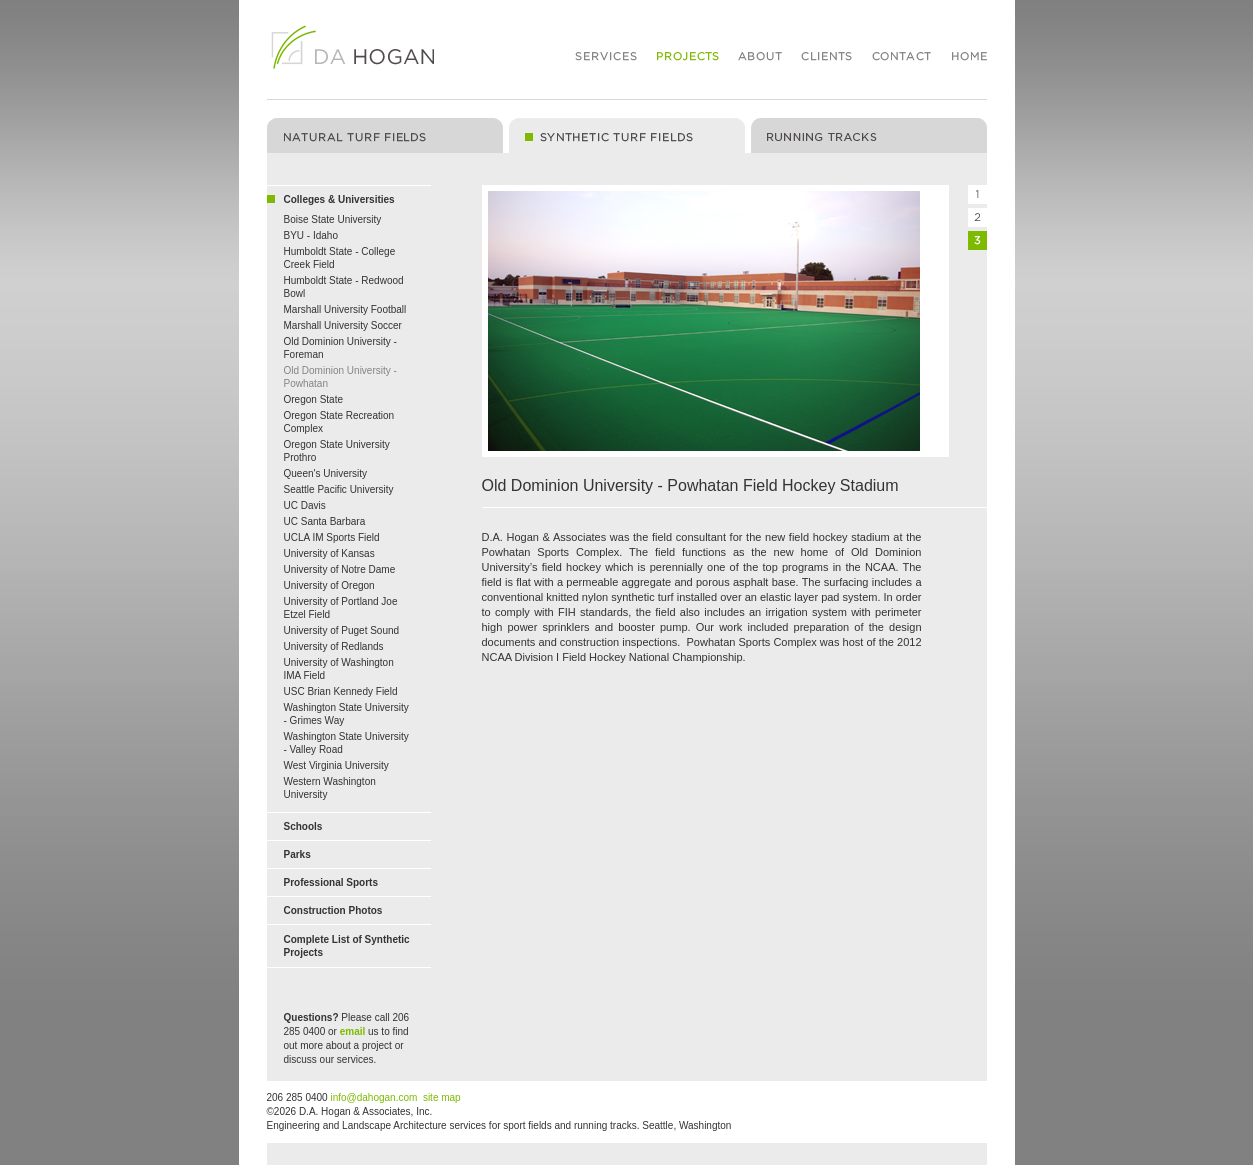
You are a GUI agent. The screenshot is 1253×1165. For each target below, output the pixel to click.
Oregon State (313, 399)
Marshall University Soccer (343, 325)
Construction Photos (333, 910)
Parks (297, 854)
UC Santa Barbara (325, 521)
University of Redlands (334, 646)
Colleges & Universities (339, 199)
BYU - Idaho (311, 235)
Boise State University (333, 219)
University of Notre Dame (340, 569)
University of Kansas (329, 553)
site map (442, 1097)
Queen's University (326, 473)
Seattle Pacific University (339, 489)
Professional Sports (331, 882)
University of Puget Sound (342, 630)
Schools (303, 826)
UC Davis (305, 505)
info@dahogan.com (373, 1097)
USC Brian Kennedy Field (341, 691)
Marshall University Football (345, 309)
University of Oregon (329, 585)
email (353, 1031)
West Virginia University (336, 765)
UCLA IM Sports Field (332, 537)
